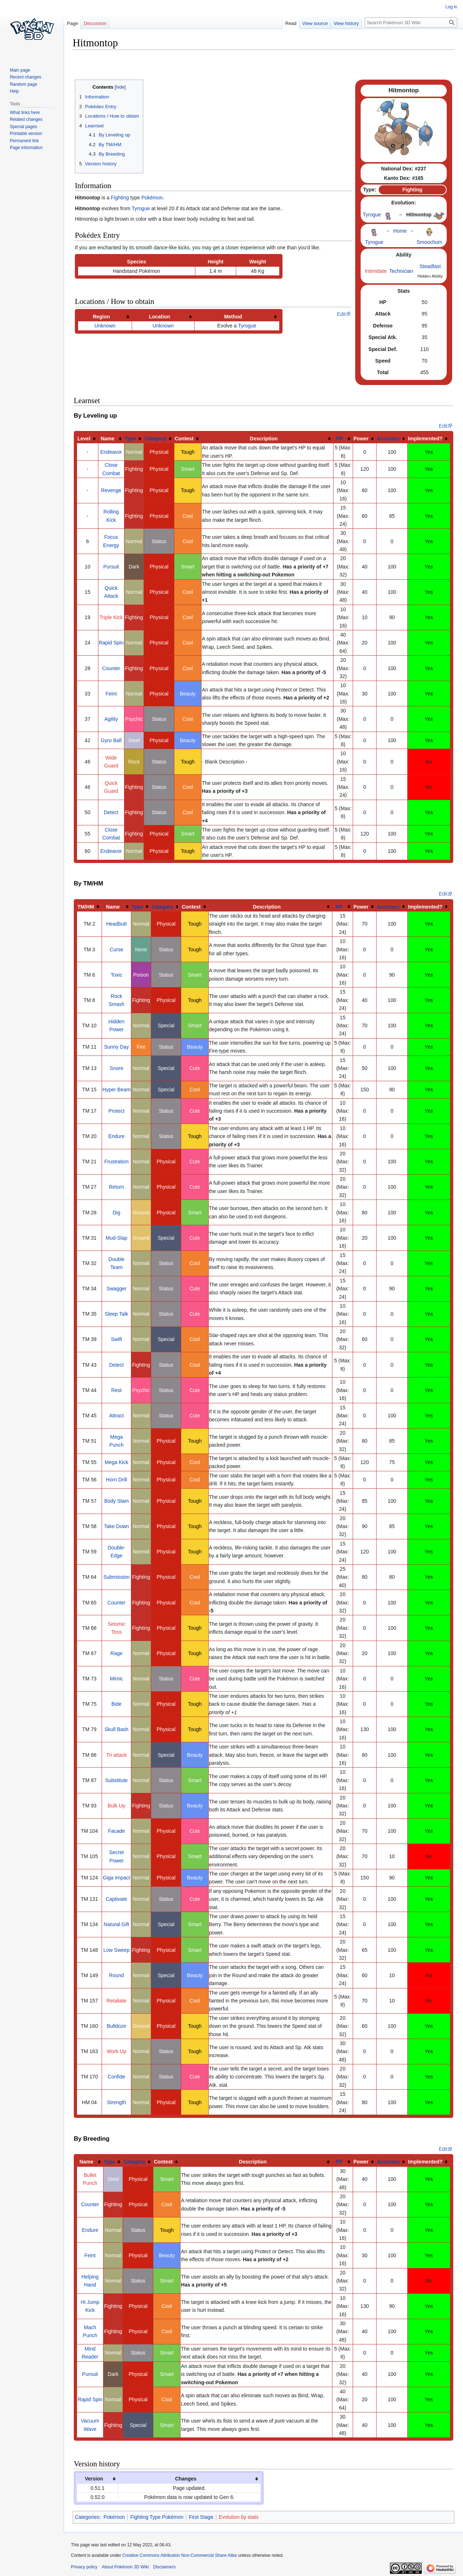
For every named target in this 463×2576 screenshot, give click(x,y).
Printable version (26, 133)
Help (14, 91)
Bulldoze (116, 2026)
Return (116, 1187)
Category (155, 438)
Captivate (116, 1899)
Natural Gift (116, 1924)
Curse (116, 949)
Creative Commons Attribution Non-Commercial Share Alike (179, 2555)
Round (116, 1975)
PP (339, 438)
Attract (116, 1415)
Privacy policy (84, 2566)
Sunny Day (116, 1047)
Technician (401, 271)
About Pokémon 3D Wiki (125, 2566)
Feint (111, 694)
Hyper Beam (116, 1089)
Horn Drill (116, 1479)
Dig (116, 1212)
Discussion (95, 23)
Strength (116, 2102)
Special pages (23, 126)
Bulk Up (116, 1806)
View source (315, 23)
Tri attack (116, 1755)
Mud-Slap (116, 1238)
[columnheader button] (105, 316)
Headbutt (116, 924)
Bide (116, 1704)
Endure (116, 1136)
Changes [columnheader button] (185, 2479)
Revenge (111, 490)
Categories (87, 2517)
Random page (23, 84)
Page (72, 23)
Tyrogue (141, 208)
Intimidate (376, 271)
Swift (116, 1339)
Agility (111, 719)
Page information (26, 147)
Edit (341, 314)
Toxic (116, 975)
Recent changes (25, 77)
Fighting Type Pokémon (156, 2517)
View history (346, 23)
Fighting (120, 197)
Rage (116, 1653)
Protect (116, 1111)
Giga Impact (116, 1878)
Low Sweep (116, 1950)
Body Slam (116, 1501)
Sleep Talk (116, 1314)
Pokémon (152, 197)
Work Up (116, 2051)
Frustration (117, 1161)
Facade (116, 1831)
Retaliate (116, 2001)
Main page (20, 70)
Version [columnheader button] (94, 2479)
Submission (116, 1577)
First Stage (201, 2517)
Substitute (116, 1780)
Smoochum (429, 242)
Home (400, 231)
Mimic (116, 1679)
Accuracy (388, 438)
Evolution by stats (239, 2517)
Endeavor (111, 452)
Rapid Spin (111, 643)
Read (291, 23)
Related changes (26, 119)
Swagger (116, 1288)
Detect (111, 812)
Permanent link (24, 140)
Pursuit (111, 567)
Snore (116, 1068)
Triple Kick (111, 617)
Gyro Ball (111, 740)
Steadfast (430, 266)
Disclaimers (164, 2566)
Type (130, 438)
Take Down (116, 1526)
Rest (116, 1390)
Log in (451, 6)
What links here (25, 112)
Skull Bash (116, 1729)
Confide (116, 2077)
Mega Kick (116, 1462)
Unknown (104, 326)
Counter (111, 668)
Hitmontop (87, 208)
